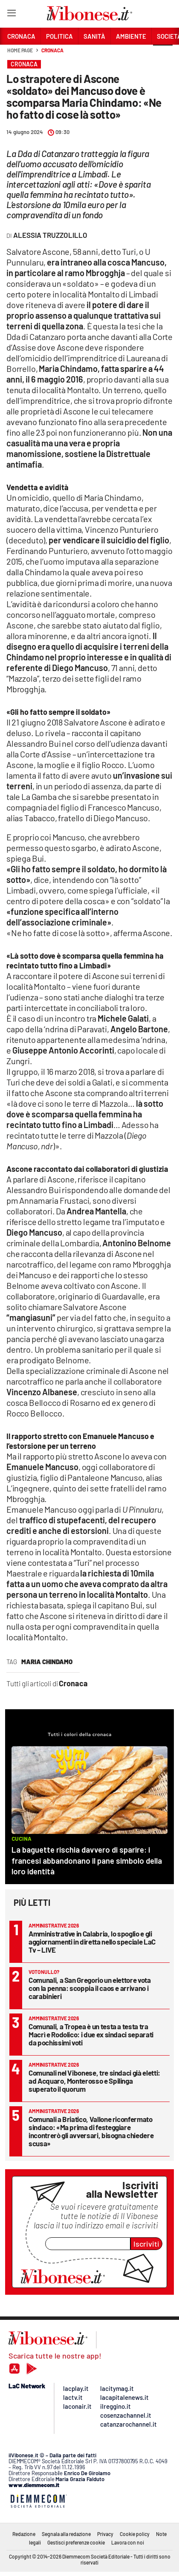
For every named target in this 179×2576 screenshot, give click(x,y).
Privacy (105, 2534)
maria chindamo (46, 1661)
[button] (163, 55)
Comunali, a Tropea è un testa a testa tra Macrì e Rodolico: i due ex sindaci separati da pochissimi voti (91, 2034)
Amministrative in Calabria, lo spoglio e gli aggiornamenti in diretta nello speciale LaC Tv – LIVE (92, 1941)
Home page (20, 50)
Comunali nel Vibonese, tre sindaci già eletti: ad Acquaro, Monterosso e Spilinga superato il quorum (94, 2080)
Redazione (23, 2534)
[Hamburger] (11, 15)
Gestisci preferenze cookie (76, 2542)
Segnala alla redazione (66, 2534)
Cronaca (52, 50)
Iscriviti (146, 2243)
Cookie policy (135, 2534)
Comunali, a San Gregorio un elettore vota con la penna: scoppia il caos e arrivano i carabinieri (90, 1988)
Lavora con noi (127, 2542)
